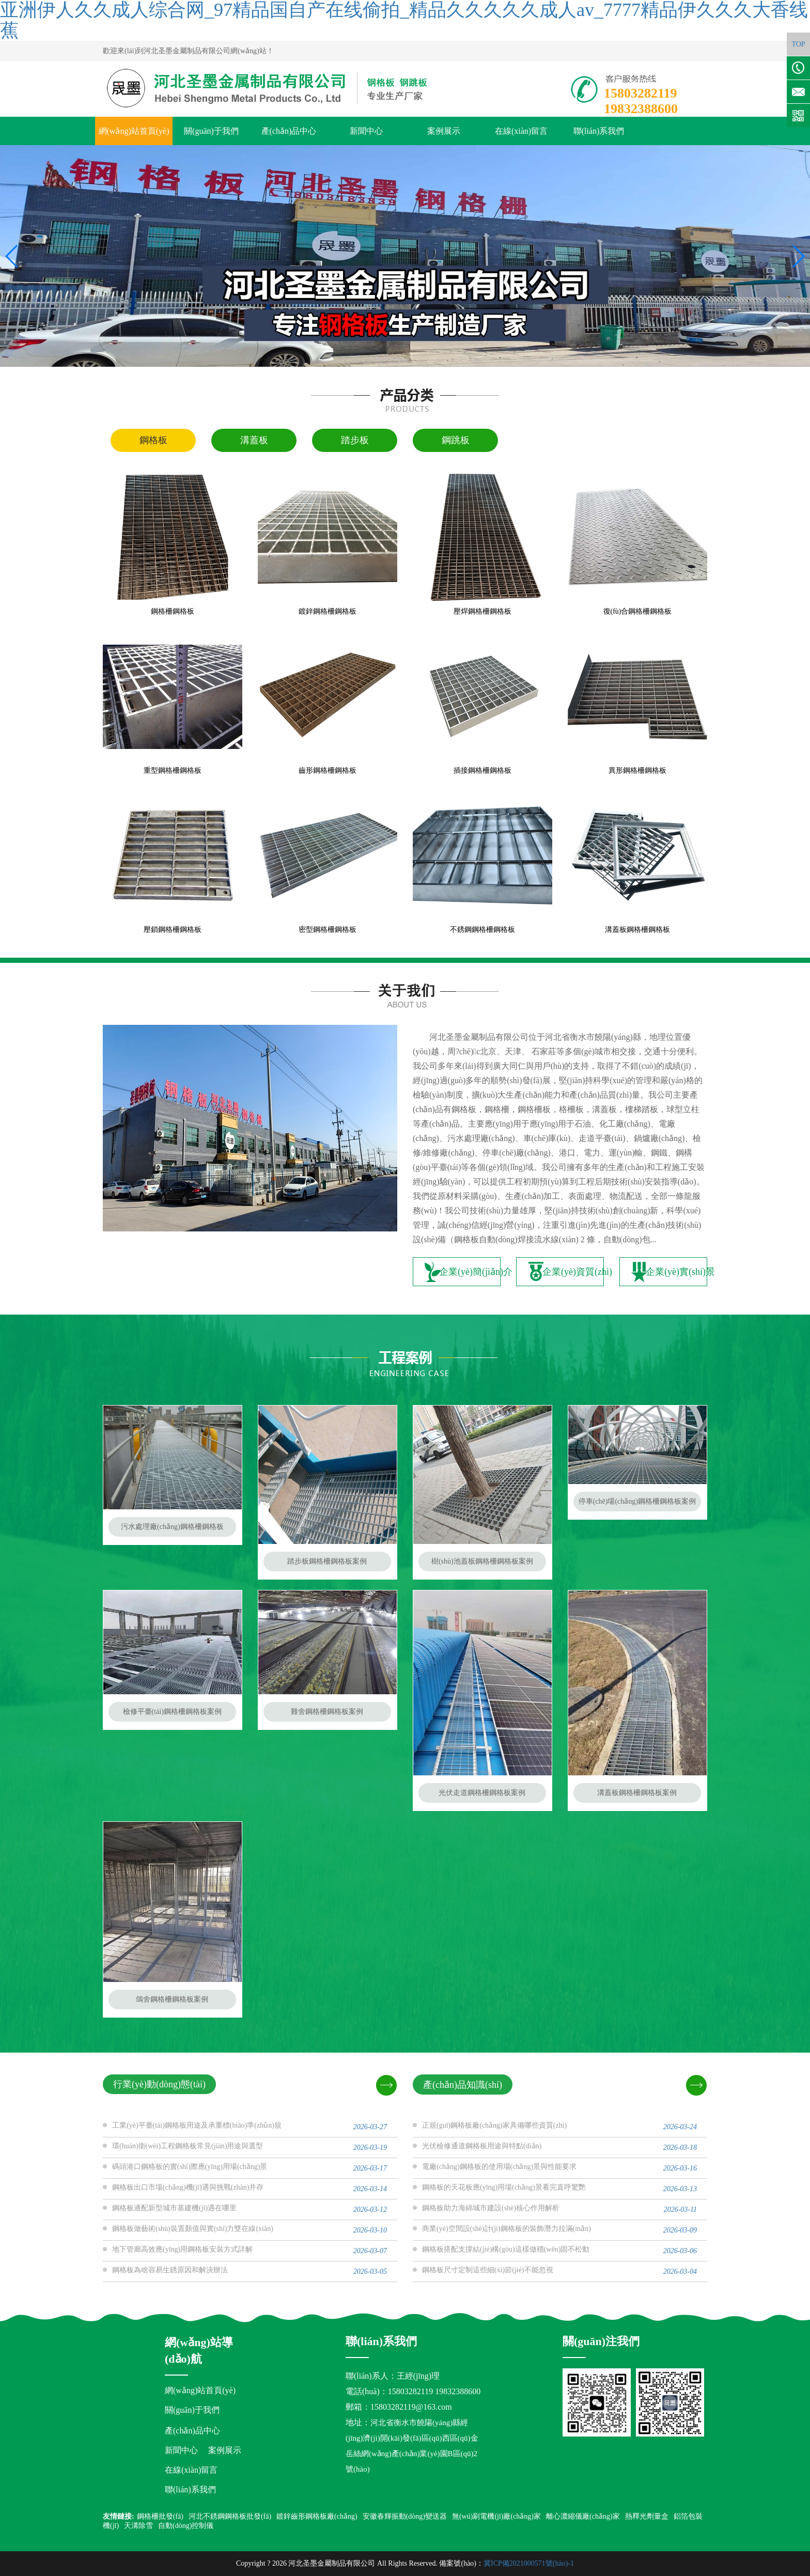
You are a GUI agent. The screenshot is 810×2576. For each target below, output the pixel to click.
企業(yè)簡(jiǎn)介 (470, 1272)
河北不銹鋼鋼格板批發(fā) (230, 2516)
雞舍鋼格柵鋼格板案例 (327, 1711)
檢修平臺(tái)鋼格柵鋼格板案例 (172, 1711)
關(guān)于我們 (211, 131)
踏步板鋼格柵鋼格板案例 (327, 1561)
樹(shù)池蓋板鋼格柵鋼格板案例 (482, 1561)
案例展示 (443, 131)
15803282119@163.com (411, 2406)
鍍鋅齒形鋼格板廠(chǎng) (316, 2516)
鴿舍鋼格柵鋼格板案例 (172, 1999)
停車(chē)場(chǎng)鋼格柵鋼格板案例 (637, 1501)
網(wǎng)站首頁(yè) (134, 131)
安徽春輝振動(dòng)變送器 (405, 2516)
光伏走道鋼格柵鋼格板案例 (482, 1793)
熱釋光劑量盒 (646, 2516)
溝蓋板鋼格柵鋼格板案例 (637, 1793)
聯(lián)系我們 (599, 131)
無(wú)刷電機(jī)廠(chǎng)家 (496, 2516)
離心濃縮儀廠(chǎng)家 (583, 2516)
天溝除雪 (138, 2526)
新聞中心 (366, 131)
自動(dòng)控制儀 (185, 2526)
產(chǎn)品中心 (289, 131)
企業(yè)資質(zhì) (573, 1272)
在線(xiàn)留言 (521, 131)
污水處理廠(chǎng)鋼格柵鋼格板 (172, 1527)
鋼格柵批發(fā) (160, 2516)
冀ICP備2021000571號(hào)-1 (529, 2563)
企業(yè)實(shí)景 (676, 1272)
